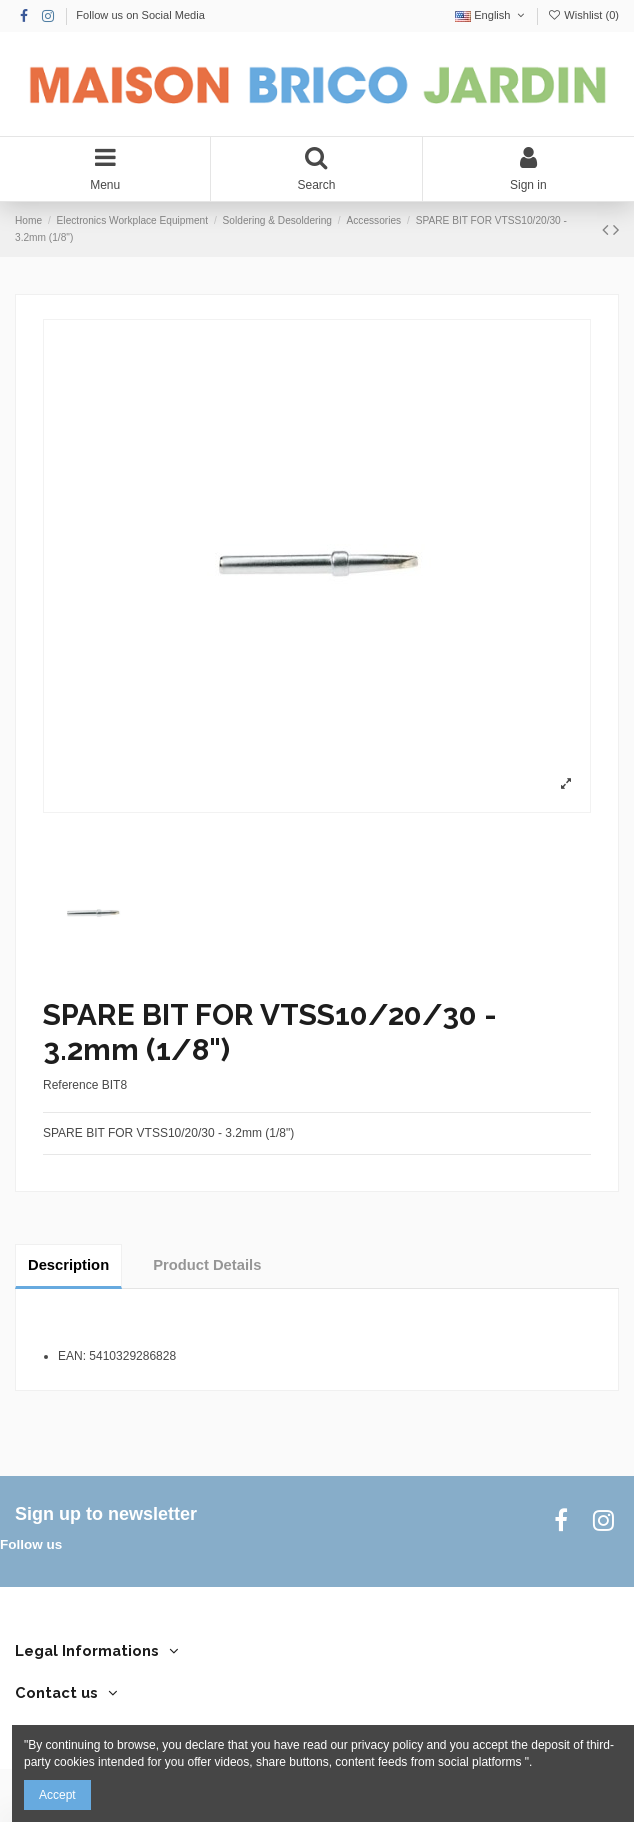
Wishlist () (583, 15)
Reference (70, 1085)
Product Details (207, 1265)
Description (68, 1265)
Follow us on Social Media (140, 15)
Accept (57, 1795)
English (491, 15)
